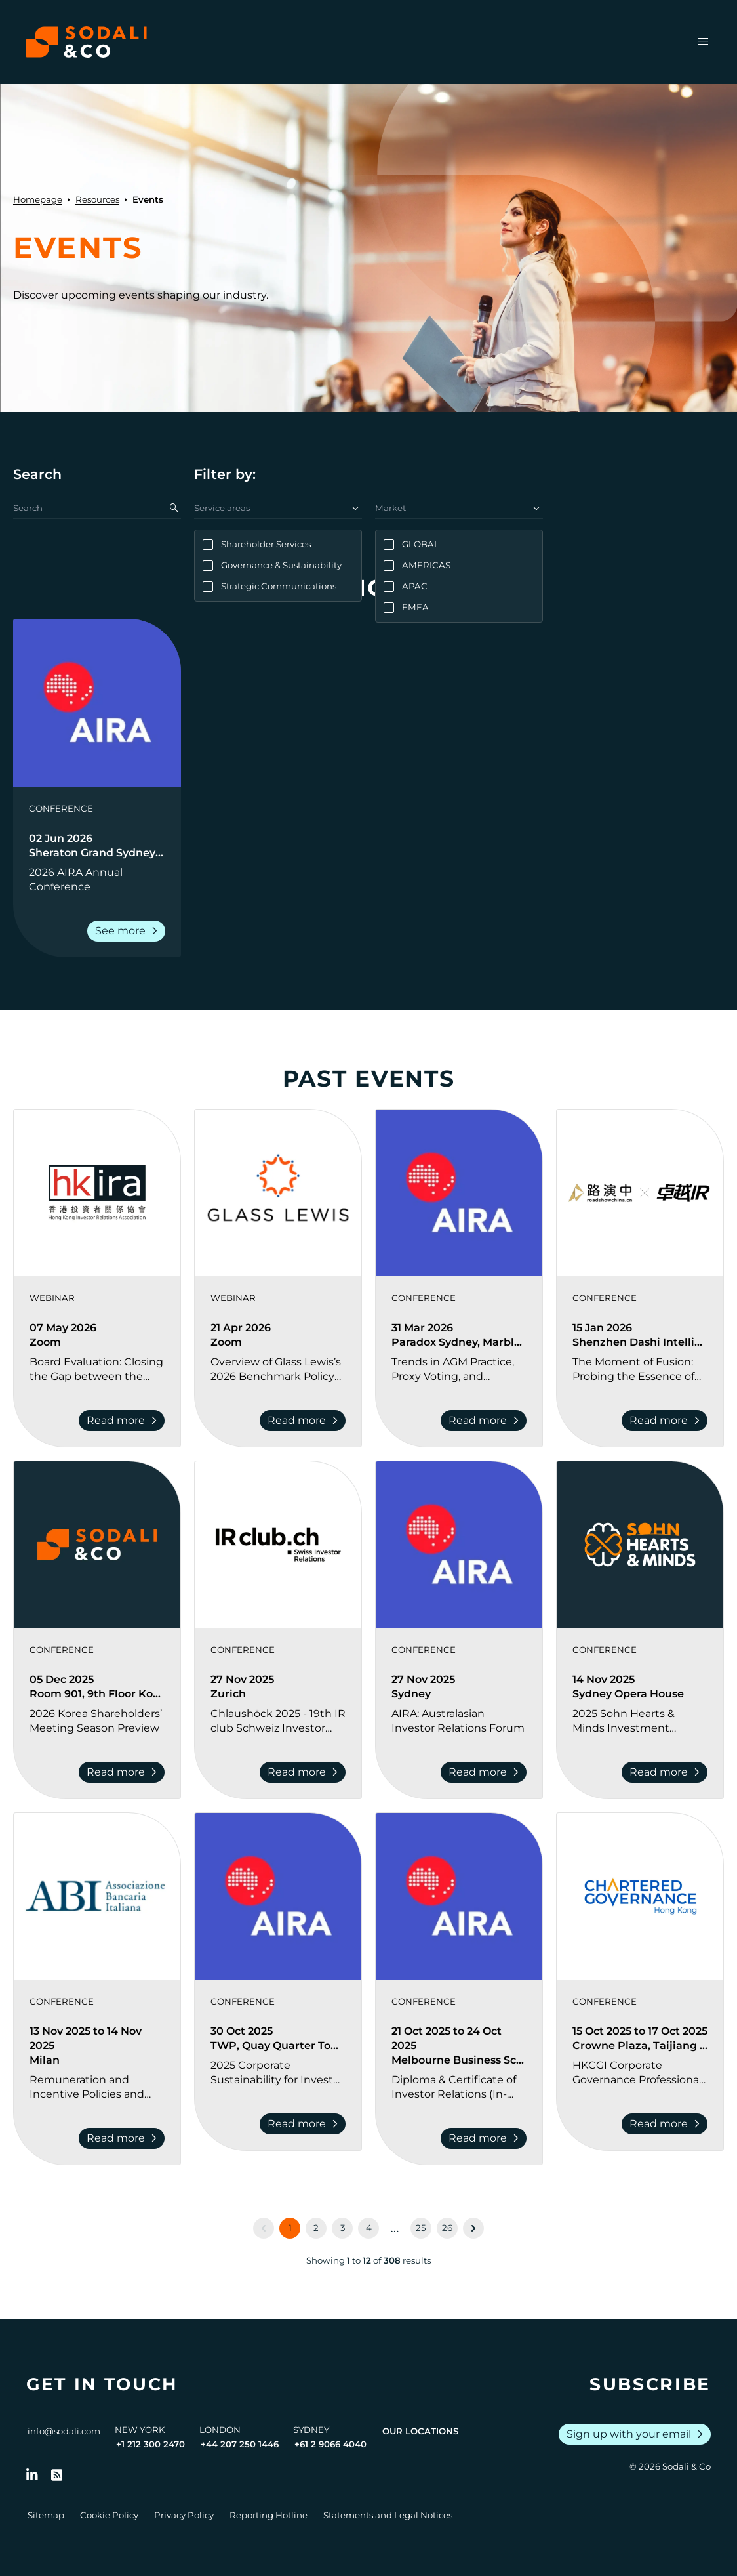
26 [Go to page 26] (447, 2227)
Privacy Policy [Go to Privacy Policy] (184, 2515)
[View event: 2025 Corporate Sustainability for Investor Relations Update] (278, 1896)
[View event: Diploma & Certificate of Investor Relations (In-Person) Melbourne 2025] (459, 1896)
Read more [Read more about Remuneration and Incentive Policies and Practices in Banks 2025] (124, 2138)
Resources (97, 199)
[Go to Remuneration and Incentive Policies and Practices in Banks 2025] (97, 2087)
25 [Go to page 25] (421, 2227)
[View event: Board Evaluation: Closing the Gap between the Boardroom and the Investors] (97, 1193)
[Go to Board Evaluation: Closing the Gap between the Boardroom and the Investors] (97, 1369)
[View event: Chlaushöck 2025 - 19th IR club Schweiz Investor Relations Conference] (278, 1544)
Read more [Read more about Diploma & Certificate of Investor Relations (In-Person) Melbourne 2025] (486, 2138)
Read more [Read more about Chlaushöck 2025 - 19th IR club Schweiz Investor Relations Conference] (305, 1772)
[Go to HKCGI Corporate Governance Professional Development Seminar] (639, 2072)
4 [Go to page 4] (369, 2227)
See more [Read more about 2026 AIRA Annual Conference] (129, 931)
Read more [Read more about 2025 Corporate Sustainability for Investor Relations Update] (305, 2124)
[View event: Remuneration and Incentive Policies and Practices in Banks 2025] (97, 1896)
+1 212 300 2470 (150, 2444)
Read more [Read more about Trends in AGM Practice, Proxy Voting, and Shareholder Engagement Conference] (486, 1420)
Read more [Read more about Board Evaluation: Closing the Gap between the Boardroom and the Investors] (124, 1420)
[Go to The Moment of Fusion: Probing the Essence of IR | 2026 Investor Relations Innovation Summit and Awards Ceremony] (639, 1369)
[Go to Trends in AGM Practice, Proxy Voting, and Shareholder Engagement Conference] (459, 1369)
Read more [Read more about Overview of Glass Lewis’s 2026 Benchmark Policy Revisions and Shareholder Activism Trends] (305, 1420)
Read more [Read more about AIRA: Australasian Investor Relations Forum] (486, 1772)
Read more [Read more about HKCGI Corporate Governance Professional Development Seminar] (667, 2124)
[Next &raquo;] (473, 2228)
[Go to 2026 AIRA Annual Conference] (97, 879)
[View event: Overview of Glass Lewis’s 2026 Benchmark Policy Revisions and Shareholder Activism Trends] (278, 1193)
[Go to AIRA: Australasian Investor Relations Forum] (459, 1721)
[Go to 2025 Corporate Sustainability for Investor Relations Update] (278, 2072)
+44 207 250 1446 (240, 2444)
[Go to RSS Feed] (57, 2475)
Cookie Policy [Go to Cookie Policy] (109, 2515)
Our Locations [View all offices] (420, 2431)
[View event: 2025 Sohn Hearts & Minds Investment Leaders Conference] (640, 1544)
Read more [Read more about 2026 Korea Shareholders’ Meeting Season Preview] (124, 1772)
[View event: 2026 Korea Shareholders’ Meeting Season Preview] (97, 1544)
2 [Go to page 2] (316, 2227)
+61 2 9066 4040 (330, 2444)
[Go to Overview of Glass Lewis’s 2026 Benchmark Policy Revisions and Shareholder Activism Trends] (278, 1369)
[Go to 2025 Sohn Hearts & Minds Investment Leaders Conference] (639, 1721)
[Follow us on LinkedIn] (32, 2475)
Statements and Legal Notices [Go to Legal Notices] (387, 2515)
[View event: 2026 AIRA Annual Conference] (97, 703)
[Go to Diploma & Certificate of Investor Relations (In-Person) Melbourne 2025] (459, 2087)
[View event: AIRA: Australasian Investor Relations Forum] (459, 1544)
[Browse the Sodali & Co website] (86, 42)
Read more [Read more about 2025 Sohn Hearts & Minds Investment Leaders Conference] (667, 1772)
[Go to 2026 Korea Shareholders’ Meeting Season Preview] (97, 1721)
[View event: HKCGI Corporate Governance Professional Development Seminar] (640, 1896)
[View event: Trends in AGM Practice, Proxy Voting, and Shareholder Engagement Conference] (459, 1193)
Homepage (37, 199)
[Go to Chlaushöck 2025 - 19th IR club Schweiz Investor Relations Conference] (278, 1721)
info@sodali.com (64, 2431)
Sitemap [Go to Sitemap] (46, 2515)
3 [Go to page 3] (342, 2227)
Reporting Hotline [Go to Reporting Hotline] (268, 2515)
